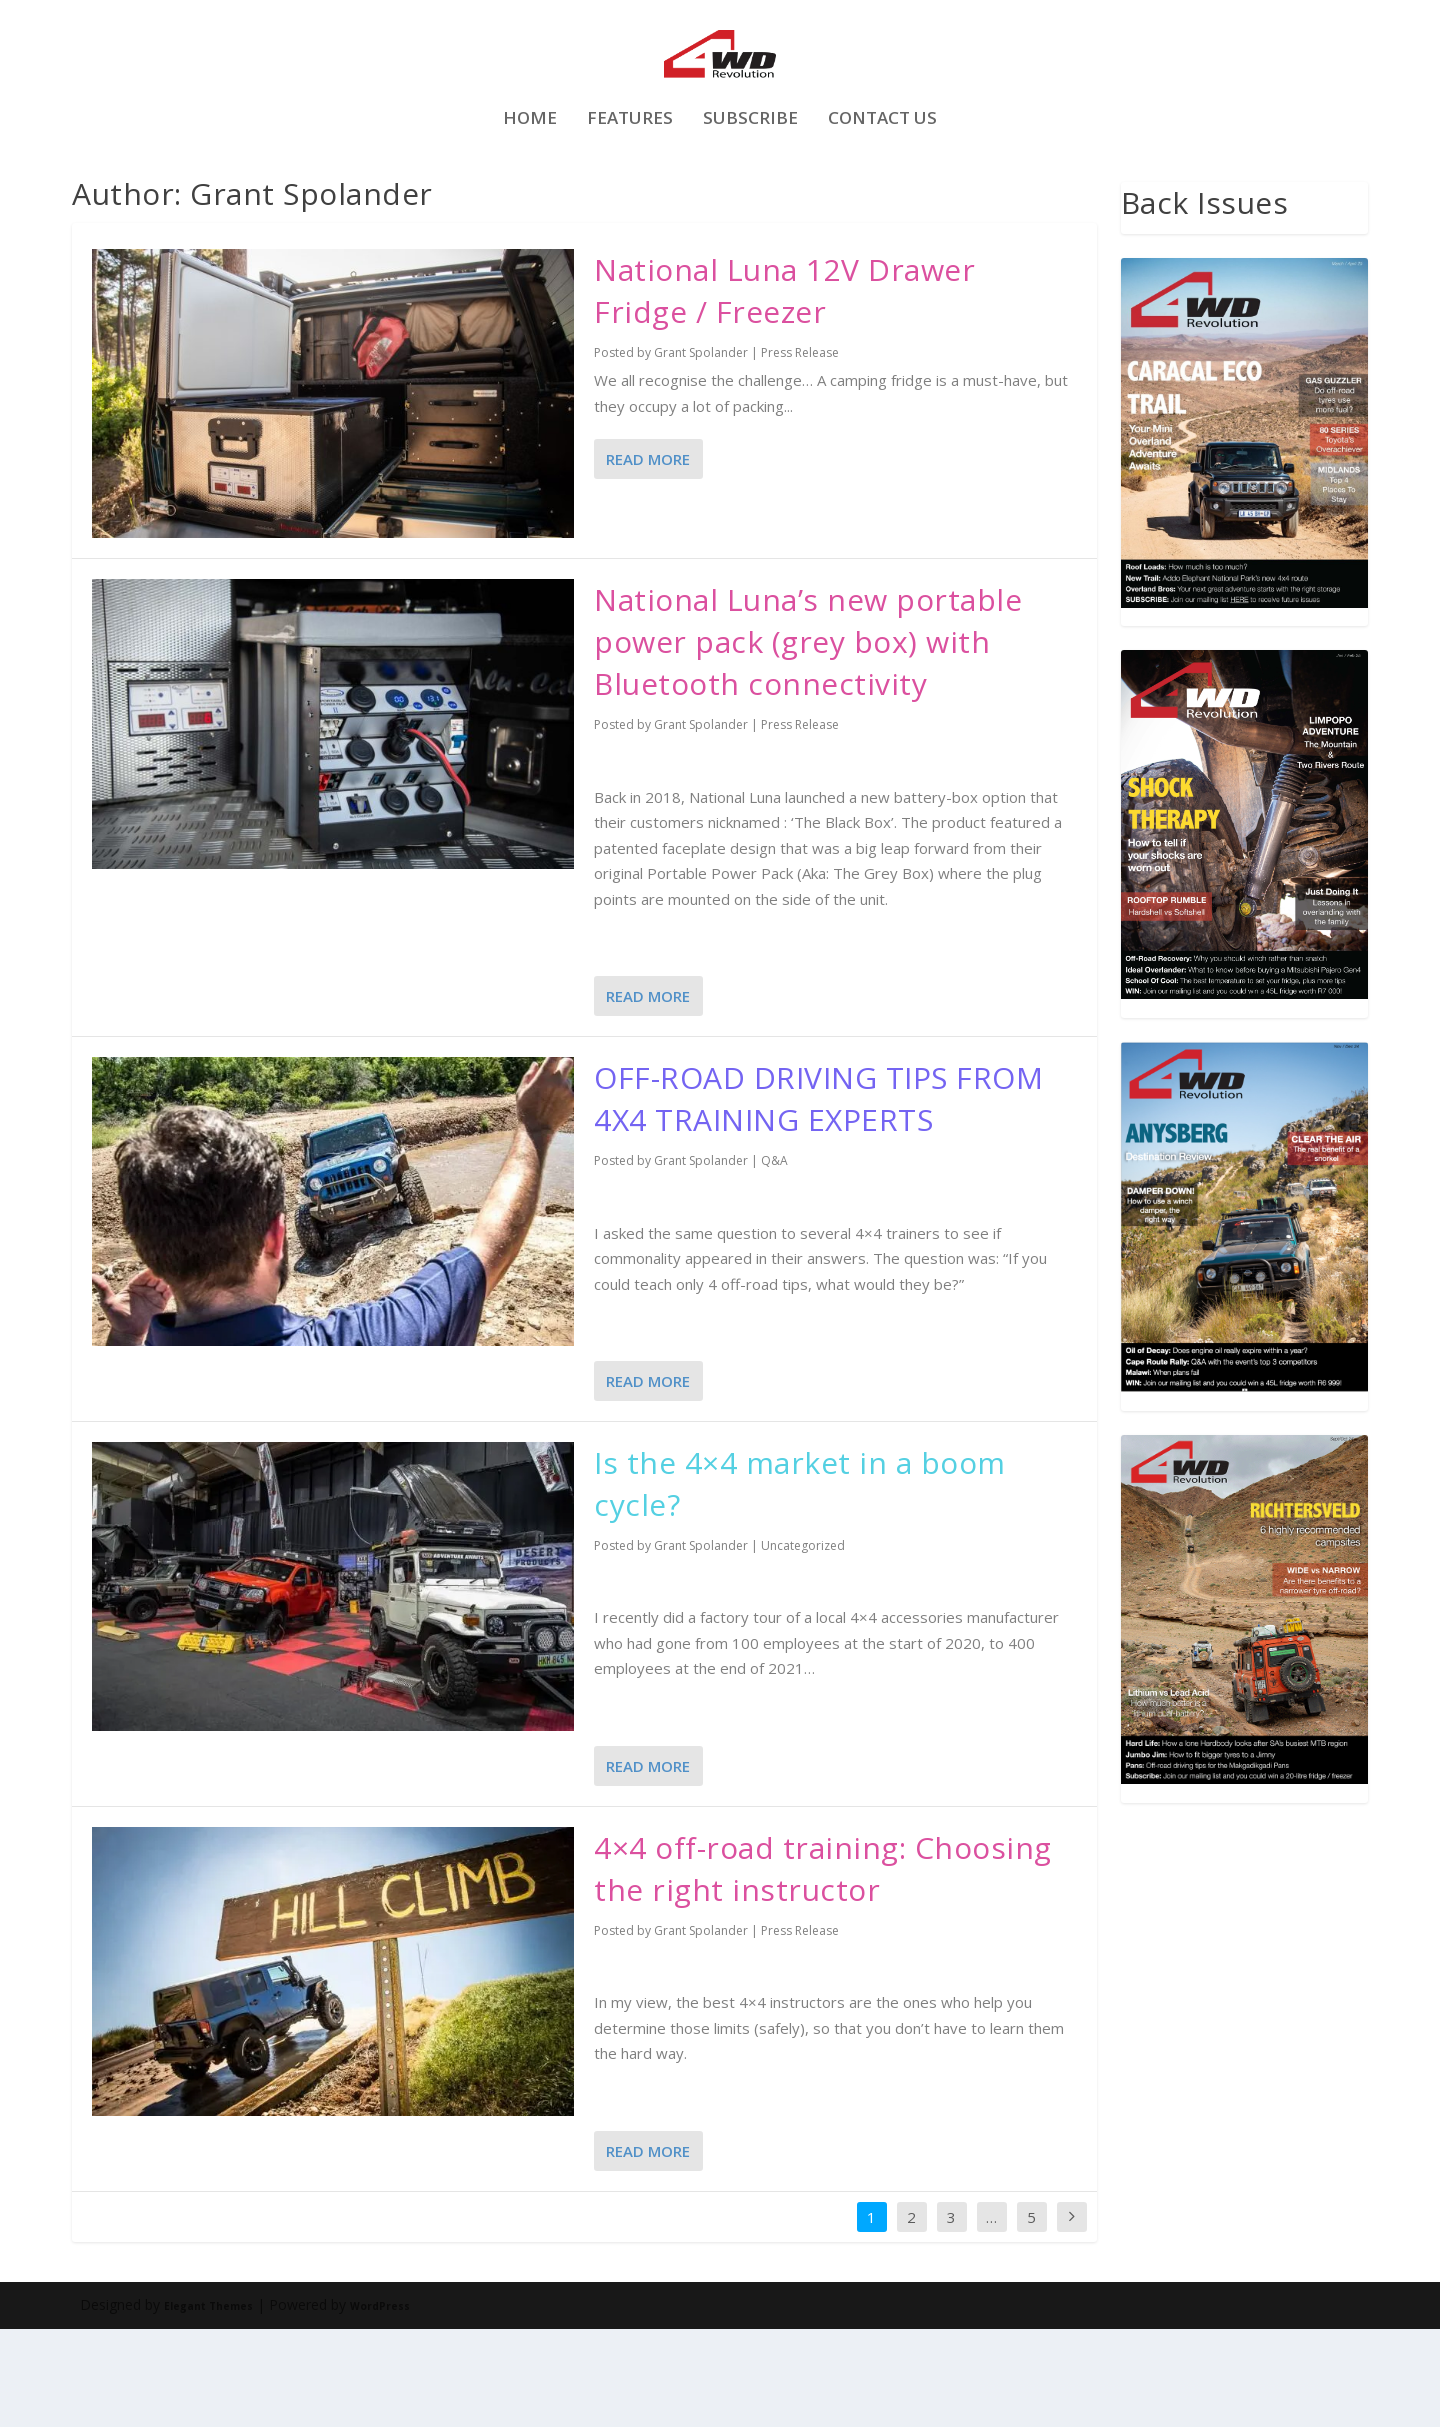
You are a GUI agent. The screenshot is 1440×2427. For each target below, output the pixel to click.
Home (530, 179)
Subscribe (750, 179)
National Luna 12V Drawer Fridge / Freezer (784, 388)
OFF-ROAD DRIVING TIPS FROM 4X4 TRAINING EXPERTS (818, 1196)
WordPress (380, 2404)
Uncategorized (803, 1643)
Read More (648, 557)
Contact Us (882, 179)
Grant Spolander (701, 450)
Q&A (774, 1258)
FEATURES (630, 179)
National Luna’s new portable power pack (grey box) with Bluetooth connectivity (808, 739)
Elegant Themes (208, 2404)
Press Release (800, 450)
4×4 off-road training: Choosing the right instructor (823, 1966)
